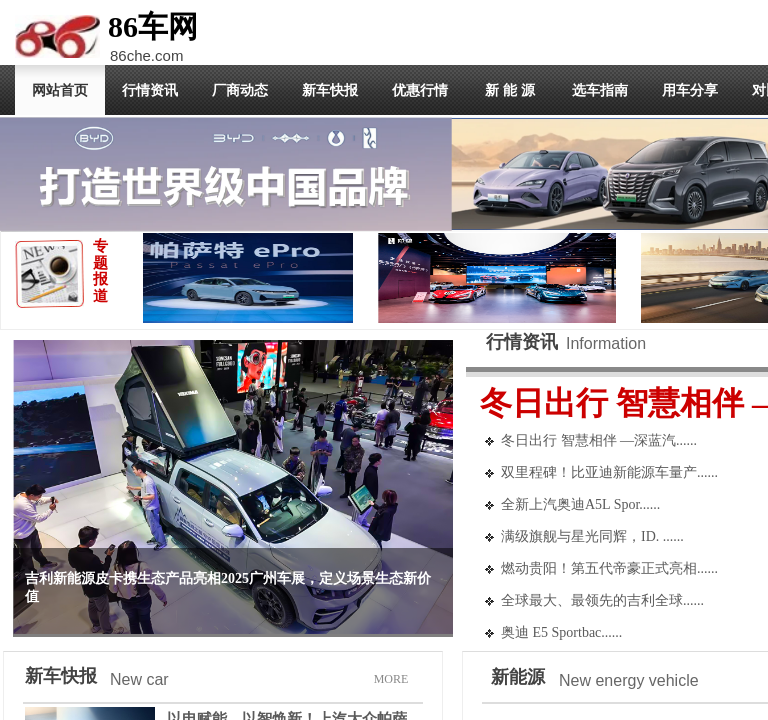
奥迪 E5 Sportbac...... (561, 632)
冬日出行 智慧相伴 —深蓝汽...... (599, 440)
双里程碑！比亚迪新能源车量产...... (609, 472)
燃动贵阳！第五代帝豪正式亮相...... (609, 568)
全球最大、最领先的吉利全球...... (602, 600)
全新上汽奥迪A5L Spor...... (580, 504)
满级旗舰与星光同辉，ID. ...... (592, 536)
